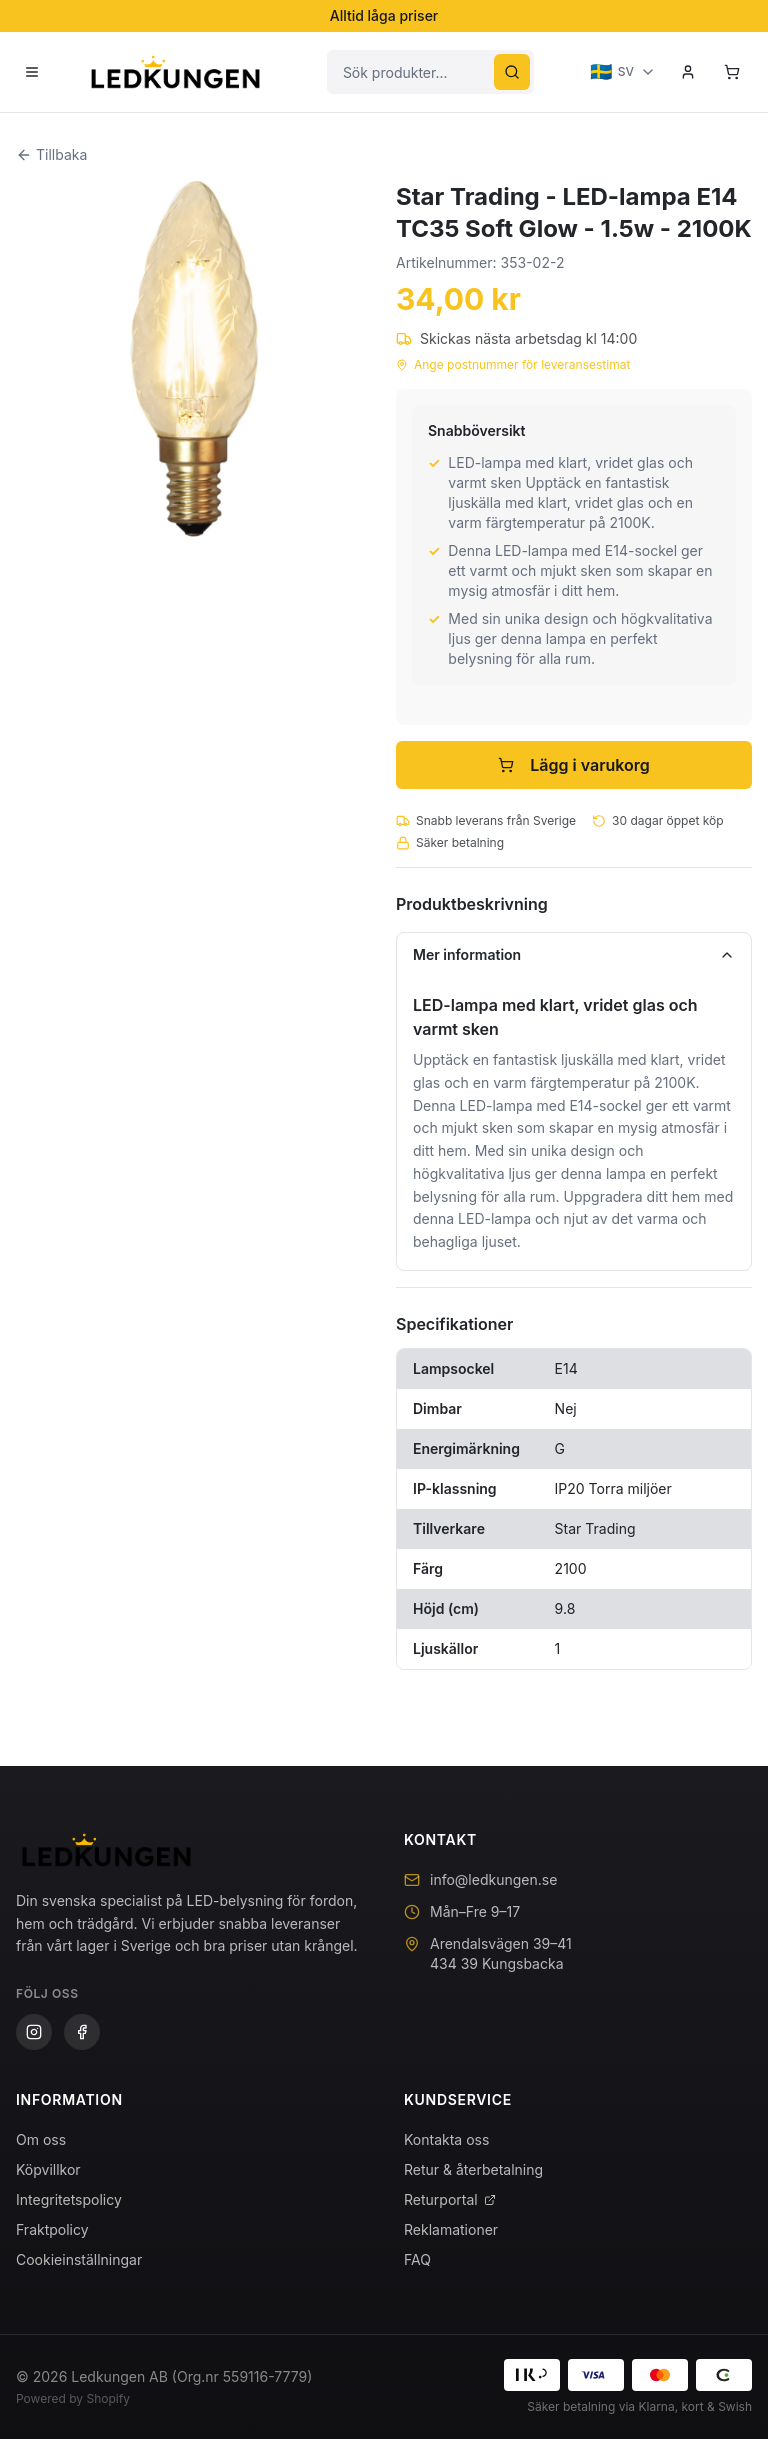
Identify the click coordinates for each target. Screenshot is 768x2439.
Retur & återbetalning (473, 2169)
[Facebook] (82, 2032)
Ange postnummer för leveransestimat (513, 364)
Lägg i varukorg (574, 765)
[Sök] (512, 72)
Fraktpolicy (52, 2229)
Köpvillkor (48, 2169)
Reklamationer (451, 2229)
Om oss (41, 2139)
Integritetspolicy (69, 2199)
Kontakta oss (446, 2139)
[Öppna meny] (32, 72)
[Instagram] (34, 2032)
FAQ (417, 2259)
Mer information (574, 954)
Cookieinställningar (79, 2259)
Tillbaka (51, 154)
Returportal (450, 2199)
